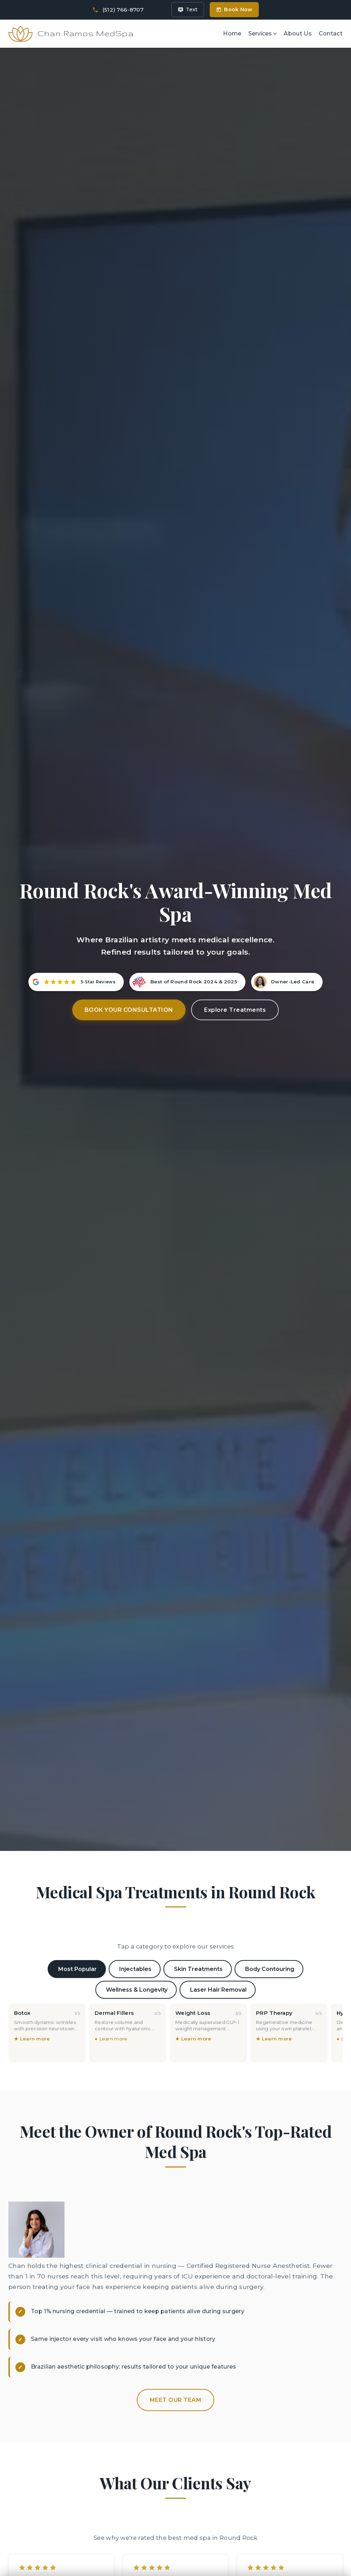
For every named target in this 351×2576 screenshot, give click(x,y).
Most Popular (77, 1879)
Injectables (135, 1879)
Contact (331, 24)
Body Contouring (269, 1879)
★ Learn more (32, 1949)
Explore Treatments (235, 920)
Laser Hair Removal (218, 1900)
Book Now (234, 9)
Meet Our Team (176, 2310)
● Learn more (111, 1949)
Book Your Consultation (129, 920)
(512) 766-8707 (122, 9)
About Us (297, 24)
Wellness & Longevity (137, 1900)
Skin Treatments (198, 1879)
